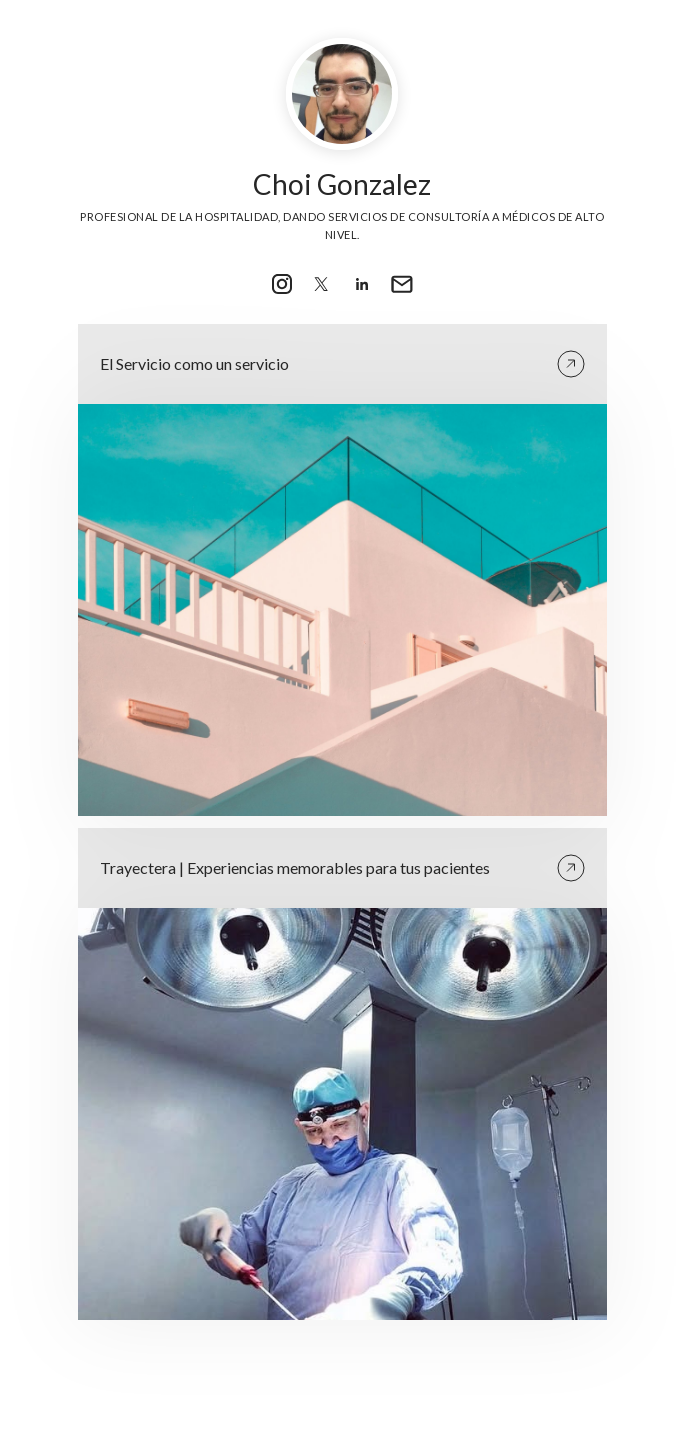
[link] (282, 284)
